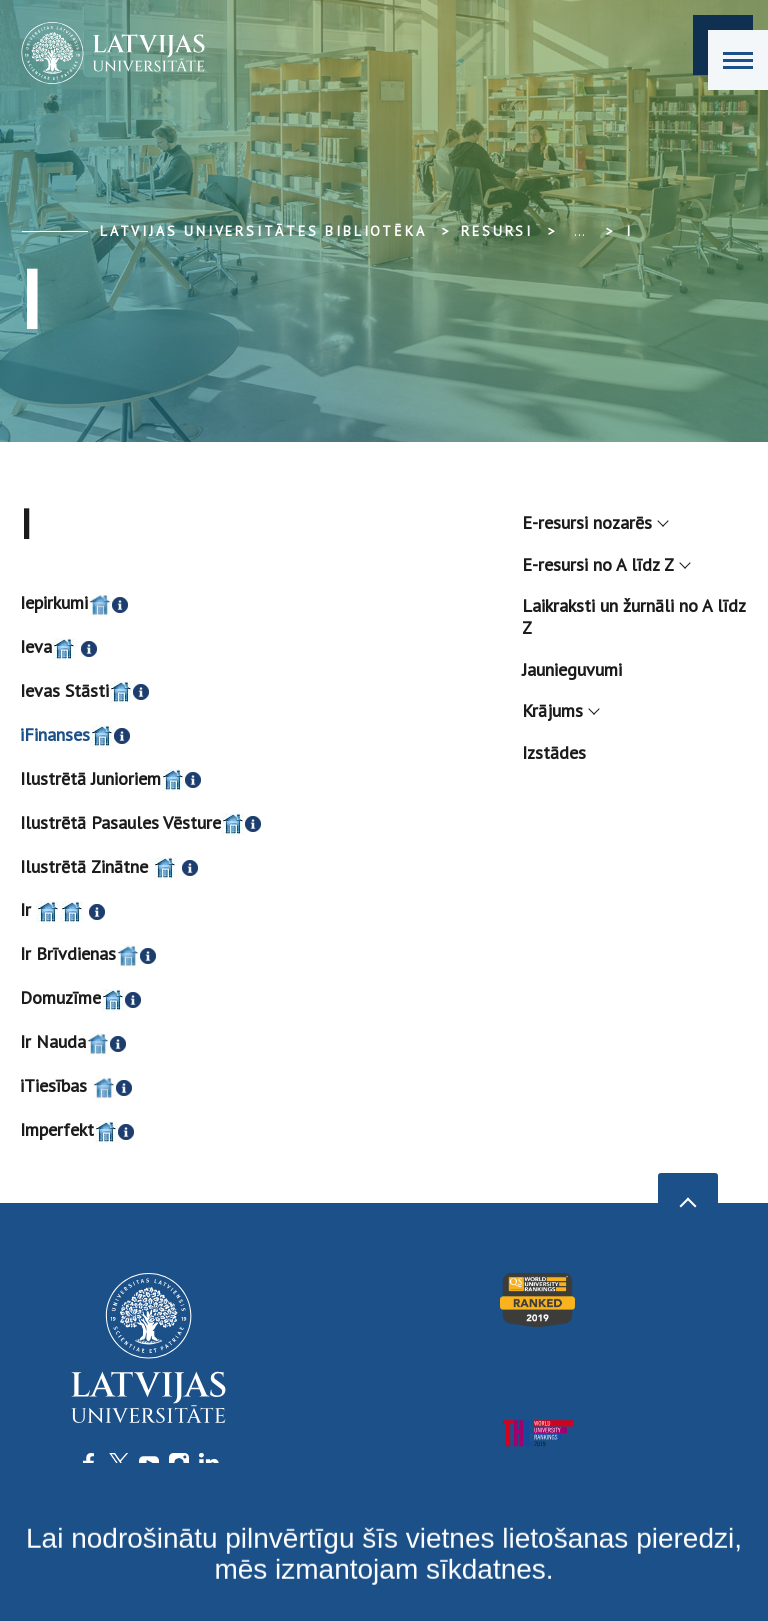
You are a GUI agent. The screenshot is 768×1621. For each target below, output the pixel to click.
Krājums (560, 710)
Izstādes (554, 752)
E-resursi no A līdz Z (605, 564)
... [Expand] (579, 231)
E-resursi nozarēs (594, 522)
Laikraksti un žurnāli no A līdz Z (633, 616)
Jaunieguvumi (572, 669)
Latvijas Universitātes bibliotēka (263, 231)
